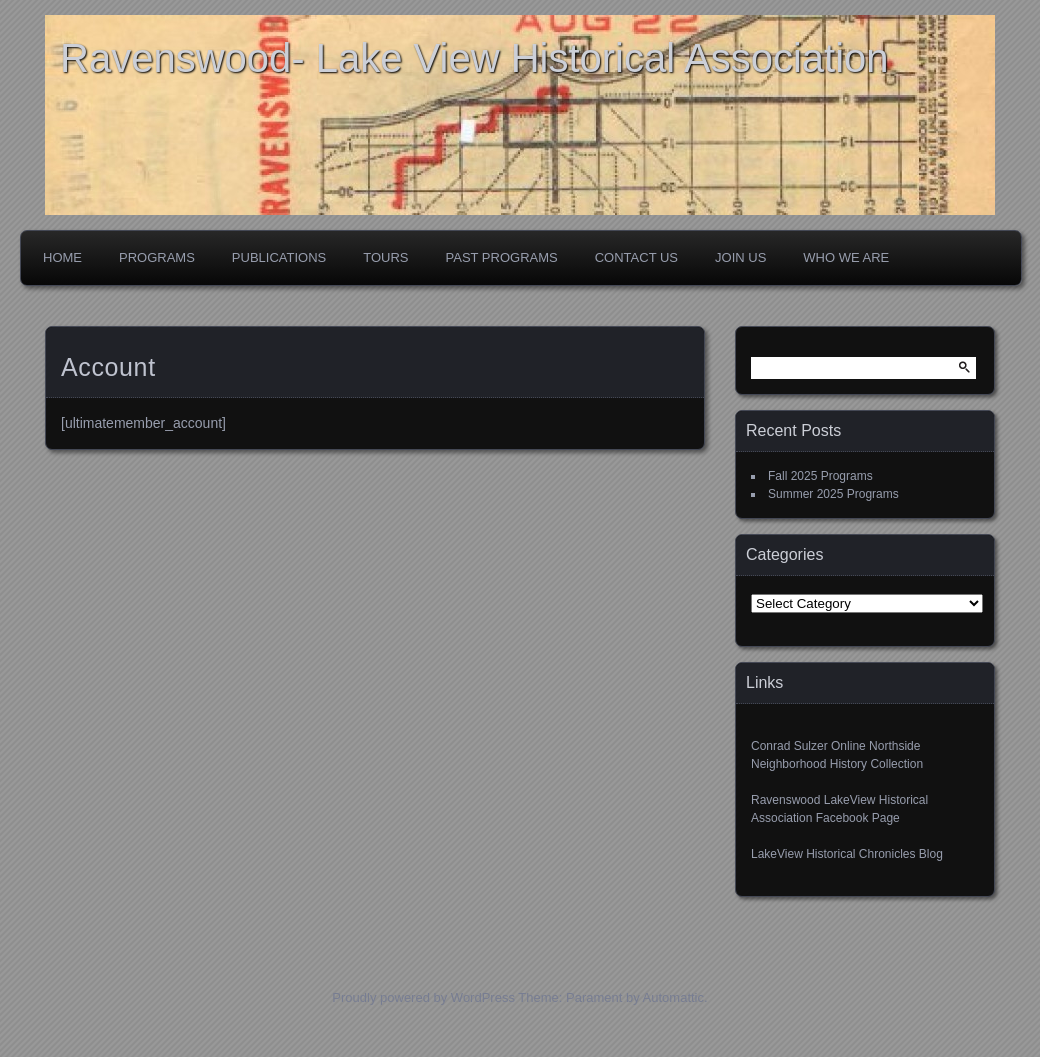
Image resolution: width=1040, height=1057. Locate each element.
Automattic (673, 997)
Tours (385, 257)
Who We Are (846, 257)
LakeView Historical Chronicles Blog (847, 854)
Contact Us (636, 257)
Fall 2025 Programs (820, 476)
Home (62, 257)
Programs (157, 257)
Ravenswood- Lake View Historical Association (474, 58)
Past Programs (502, 257)
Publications (279, 257)
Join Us (740, 257)
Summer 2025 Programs (833, 494)
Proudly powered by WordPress (423, 997)
